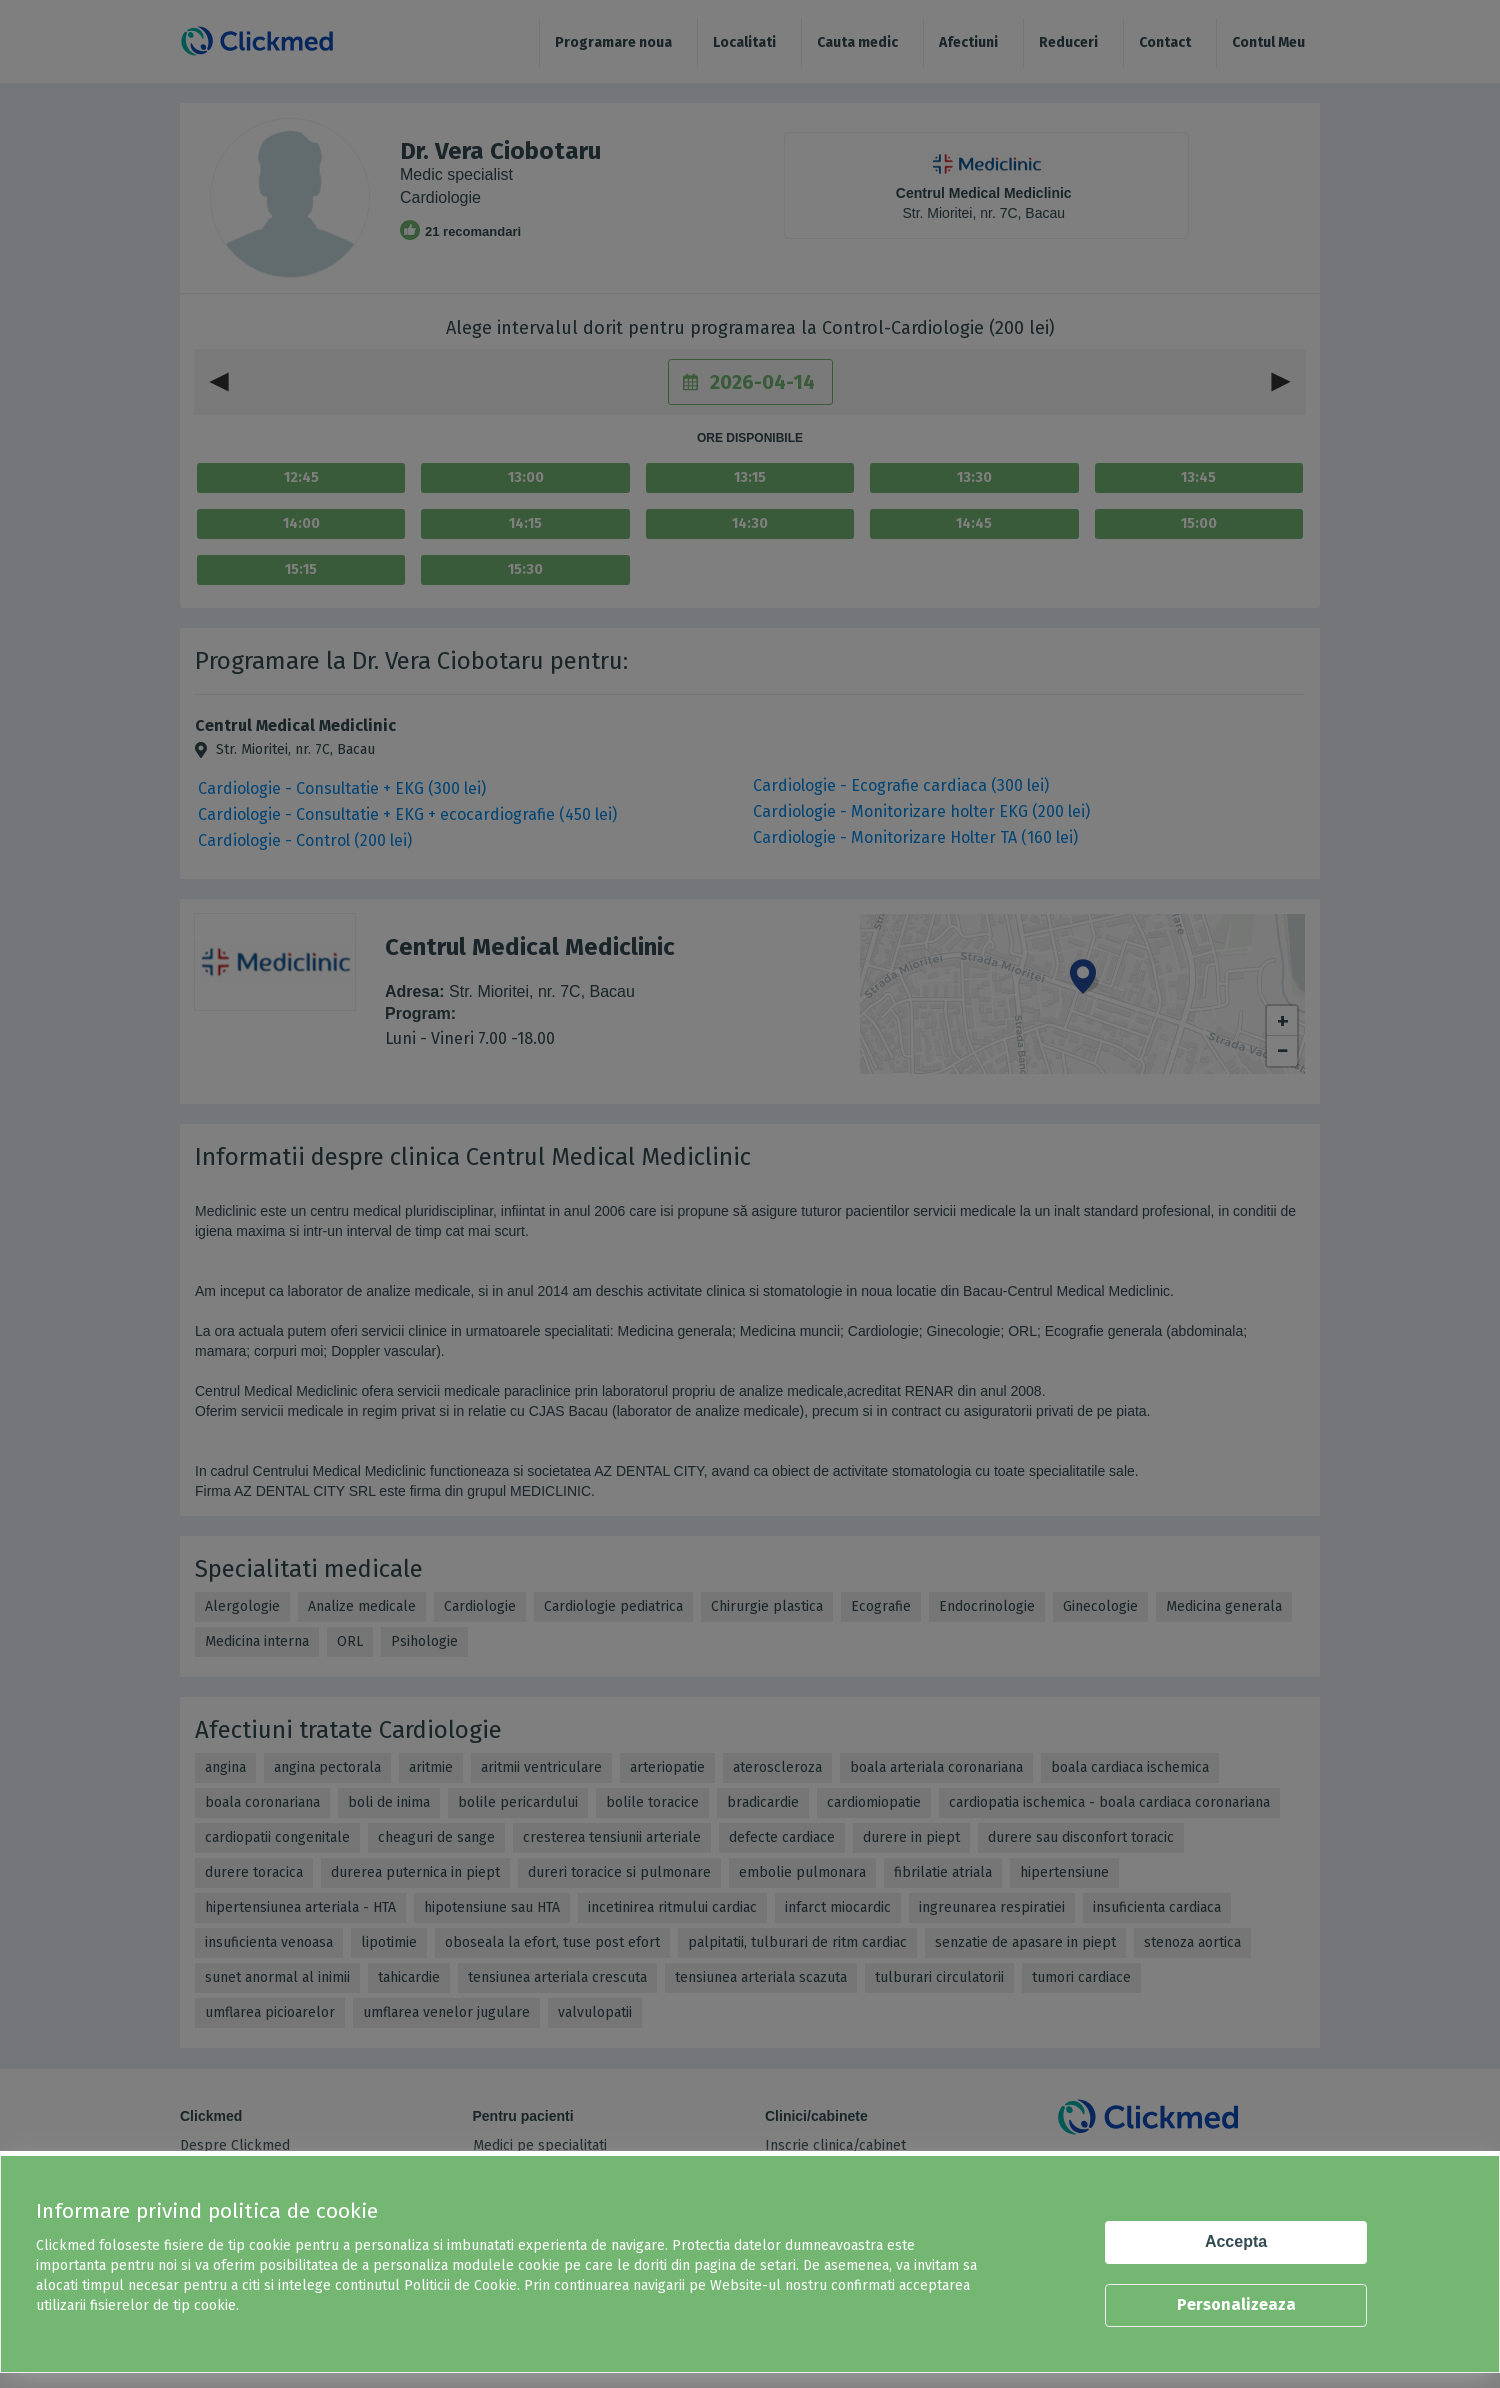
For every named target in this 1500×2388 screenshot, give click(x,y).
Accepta (1236, 2241)
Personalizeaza (1236, 2304)
